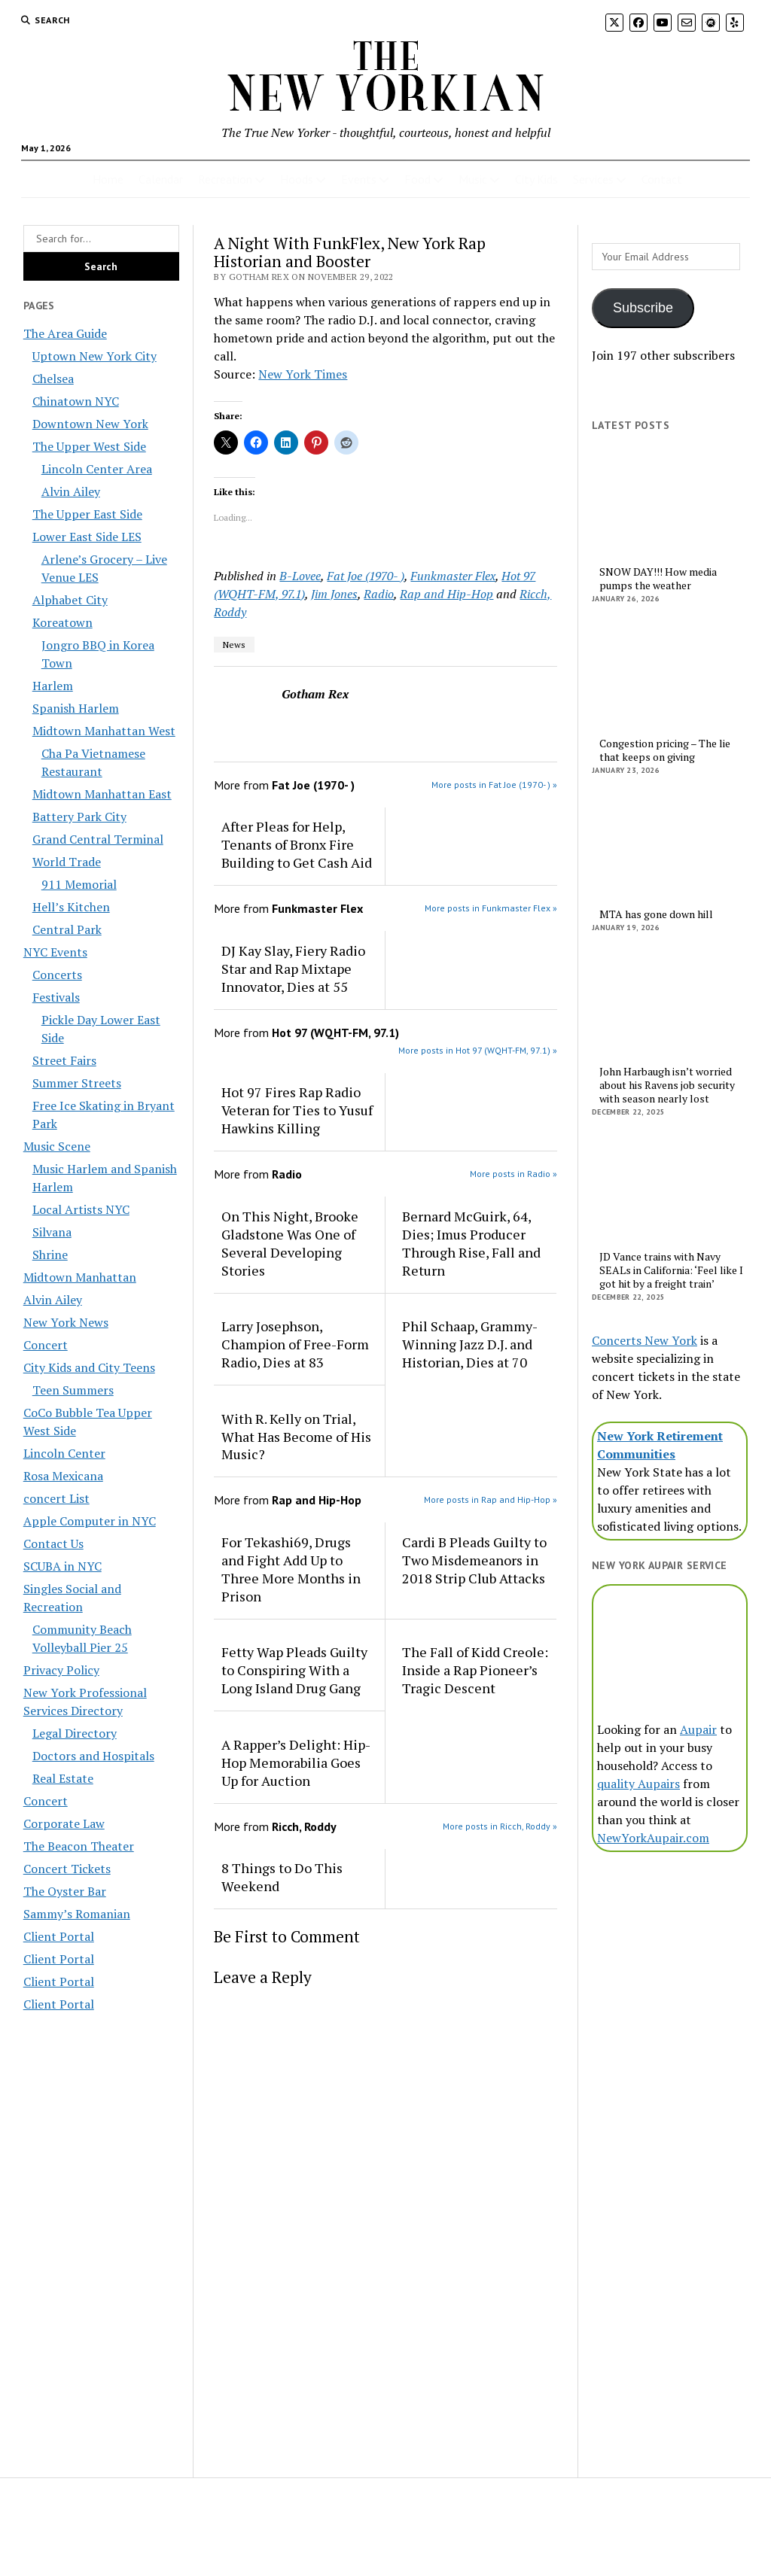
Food (417, 179)
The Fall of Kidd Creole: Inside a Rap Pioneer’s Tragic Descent (475, 1670)
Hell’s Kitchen (71, 907)
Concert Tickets (67, 1868)
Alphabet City (70, 600)
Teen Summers (73, 1390)
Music (473, 179)
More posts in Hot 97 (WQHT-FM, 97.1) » (477, 1050)
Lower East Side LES (87, 536)
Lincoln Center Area (96, 469)
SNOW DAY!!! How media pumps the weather (658, 578)
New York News (65, 1322)
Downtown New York (90, 423)
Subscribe (643, 307)
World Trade (66, 861)
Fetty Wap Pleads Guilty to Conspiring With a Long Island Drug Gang (294, 1670)
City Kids (536, 179)
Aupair (698, 1729)
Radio (379, 593)
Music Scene (56, 1146)
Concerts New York (644, 1340)
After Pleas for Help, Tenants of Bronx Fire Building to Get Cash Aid (296, 844)
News (234, 644)
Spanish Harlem (75, 708)
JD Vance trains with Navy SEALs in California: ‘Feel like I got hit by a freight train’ (671, 1270)
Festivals (56, 997)
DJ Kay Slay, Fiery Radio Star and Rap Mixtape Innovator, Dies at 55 (293, 968)
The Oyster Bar (64, 1891)
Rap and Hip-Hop (446, 593)
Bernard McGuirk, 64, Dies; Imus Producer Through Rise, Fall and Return (471, 1243)
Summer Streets (76, 1083)
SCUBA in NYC (62, 1566)
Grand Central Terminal (97, 839)
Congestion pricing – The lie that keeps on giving (664, 750)
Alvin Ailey (70, 491)
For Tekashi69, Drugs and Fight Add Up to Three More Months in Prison (291, 1569)
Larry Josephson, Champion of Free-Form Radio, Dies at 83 (295, 1344)
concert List (56, 1498)
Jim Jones (334, 593)
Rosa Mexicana (63, 1475)
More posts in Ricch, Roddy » (500, 1826)
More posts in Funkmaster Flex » (491, 908)
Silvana (52, 1232)
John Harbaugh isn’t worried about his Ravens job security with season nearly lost (667, 1085)
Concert (45, 1345)
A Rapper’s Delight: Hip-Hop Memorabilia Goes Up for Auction (295, 1762)
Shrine (50, 1254)
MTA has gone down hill (656, 914)
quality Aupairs (638, 1783)
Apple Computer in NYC (89, 1521)
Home (108, 179)
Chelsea (53, 378)
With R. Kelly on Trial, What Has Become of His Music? (296, 1437)
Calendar (161, 179)
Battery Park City (79, 816)
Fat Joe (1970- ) (365, 575)
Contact (661, 179)
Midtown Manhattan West (103, 730)
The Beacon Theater (78, 1846)
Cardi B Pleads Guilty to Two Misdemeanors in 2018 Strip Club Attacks (474, 1560)
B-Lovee (300, 575)
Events (358, 179)
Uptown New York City (94, 356)
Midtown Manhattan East (102, 794)
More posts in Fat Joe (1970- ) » (494, 784)
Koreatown (62, 622)
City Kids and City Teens (89, 1367)
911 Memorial (79, 884)
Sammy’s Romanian (76, 1913)
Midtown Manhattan (79, 1277)
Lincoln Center (64, 1453)
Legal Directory (74, 1733)
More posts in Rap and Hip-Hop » (490, 1499)
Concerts (57, 974)
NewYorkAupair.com (653, 1837)
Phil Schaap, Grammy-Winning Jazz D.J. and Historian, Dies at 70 (470, 1344)
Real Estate (62, 1778)
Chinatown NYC (75, 401)
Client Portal (58, 1936)
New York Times (302, 374)
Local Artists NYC (81, 1209)
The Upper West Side (89, 446)
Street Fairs (64, 1060)
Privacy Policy (61, 1670)
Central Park (67, 929)
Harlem (52, 685)
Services (593, 179)
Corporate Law (64, 1823)
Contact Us (53, 1543)
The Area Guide (65, 333)
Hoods (296, 179)
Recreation (225, 179)
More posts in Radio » (513, 1173)
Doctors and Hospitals (93, 1755)
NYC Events (55, 952)
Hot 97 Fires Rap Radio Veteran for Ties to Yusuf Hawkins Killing (297, 1110)
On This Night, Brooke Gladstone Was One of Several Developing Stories (289, 1243)
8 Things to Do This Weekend (282, 1877)
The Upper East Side (87, 514)
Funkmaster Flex (452, 575)
